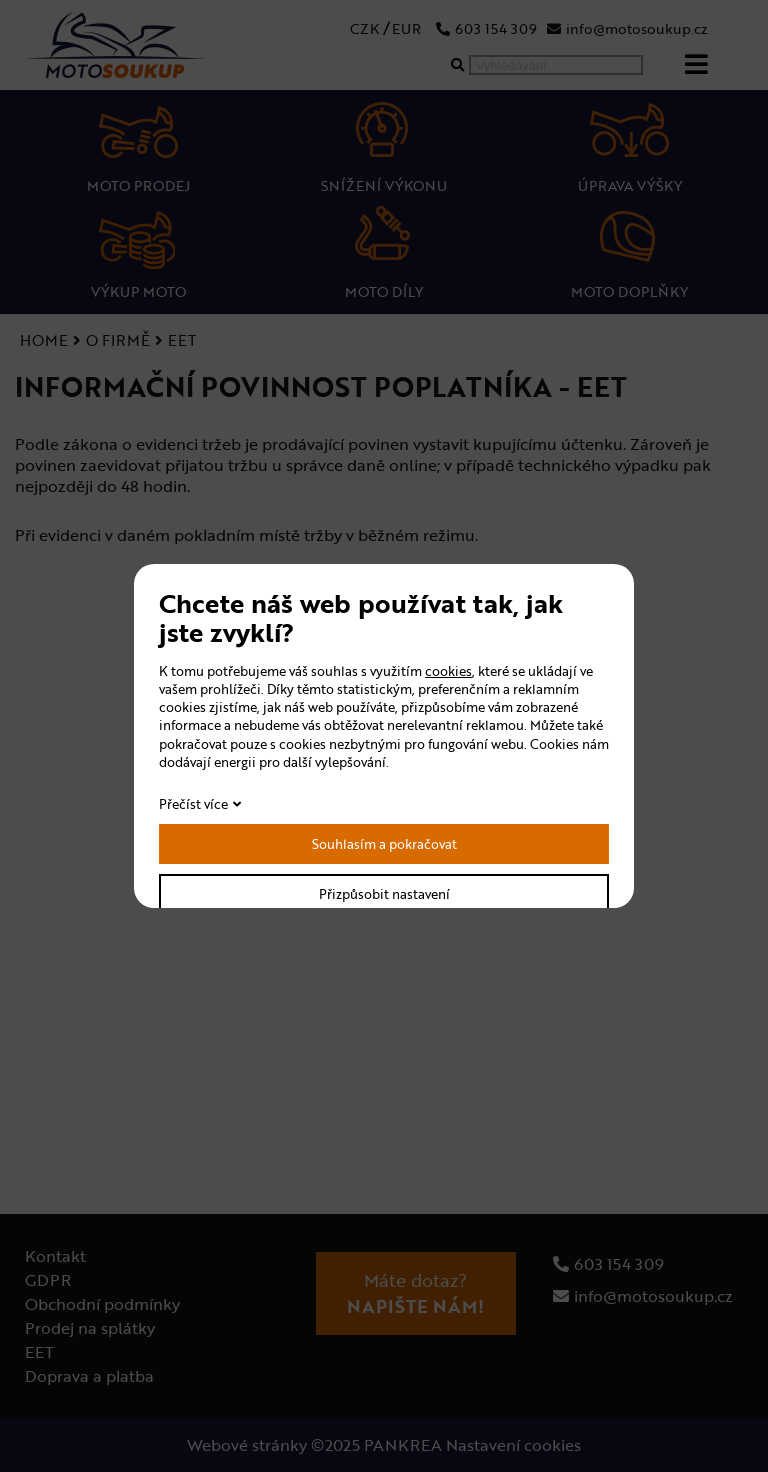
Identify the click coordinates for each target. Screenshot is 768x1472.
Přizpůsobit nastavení (384, 894)
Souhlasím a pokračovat (384, 844)
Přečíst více (193, 804)
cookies (448, 671)
